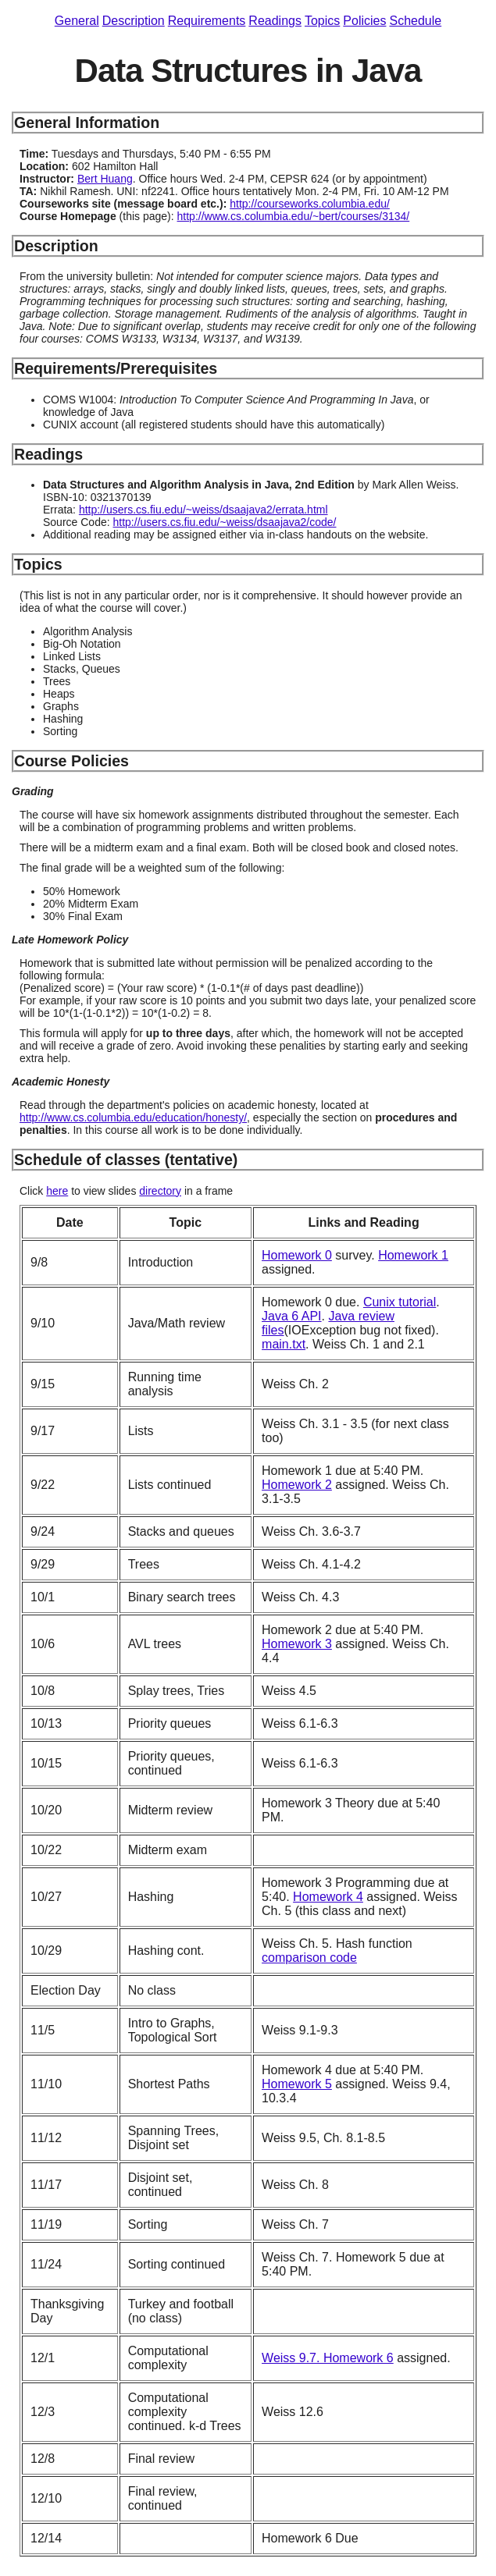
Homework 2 (297, 1484)
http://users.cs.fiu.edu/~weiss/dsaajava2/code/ (225, 522)
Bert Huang (105, 178)
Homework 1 (413, 1255)
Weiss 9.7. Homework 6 (328, 2358)
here (57, 1191)
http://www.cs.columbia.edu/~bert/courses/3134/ (293, 216)
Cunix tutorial (399, 1302)
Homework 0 (297, 1255)
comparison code (309, 1957)
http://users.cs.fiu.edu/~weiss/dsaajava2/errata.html (203, 509)
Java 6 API (292, 1316)
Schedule (415, 20)
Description (133, 20)
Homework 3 (297, 1643)
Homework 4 (328, 1896)
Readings (275, 20)
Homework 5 (297, 2084)
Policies (364, 20)
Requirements (207, 20)
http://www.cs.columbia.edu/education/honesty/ (133, 1117)
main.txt (283, 1344)
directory (160, 1191)
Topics (322, 20)
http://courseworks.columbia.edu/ (310, 203)
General (77, 20)
